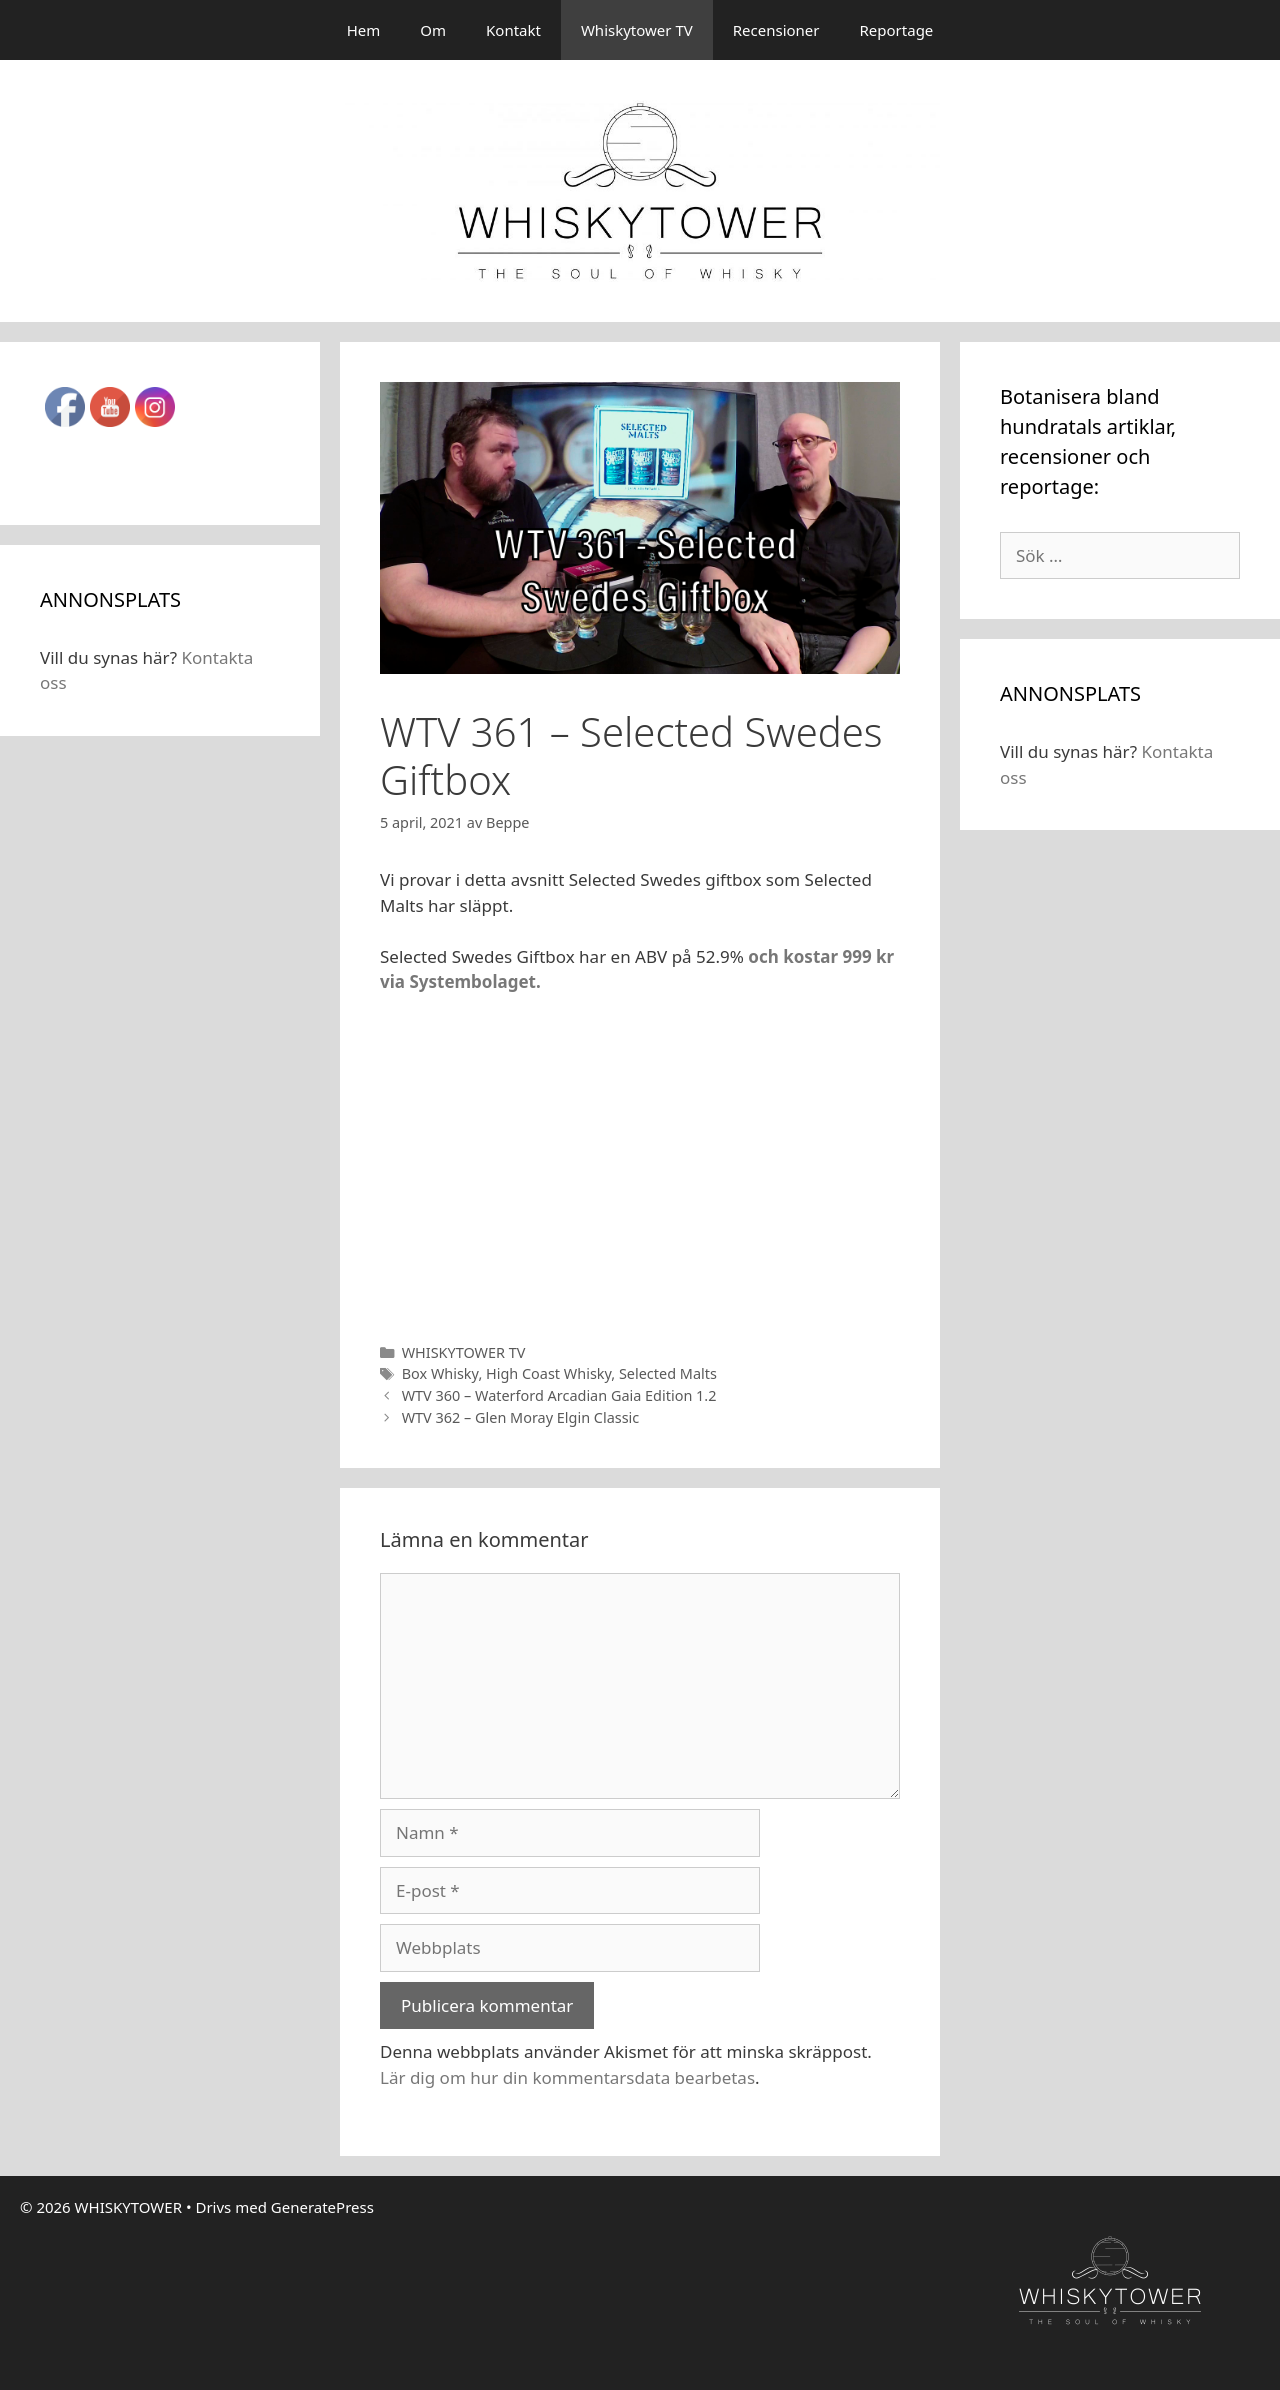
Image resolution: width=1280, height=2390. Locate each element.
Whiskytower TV (637, 30)
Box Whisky (440, 1373)
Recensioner (776, 30)
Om (433, 30)
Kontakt (513, 30)
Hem (364, 30)
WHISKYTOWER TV (464, 1352)
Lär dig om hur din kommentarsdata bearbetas (567, 2077)
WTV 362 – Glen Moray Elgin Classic (521, 1417)
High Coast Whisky (548, 1373)
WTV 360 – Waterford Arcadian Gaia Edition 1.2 (559, 1395)
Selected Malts (668, 1373)
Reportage (897, 30)
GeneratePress (322, 2207)
